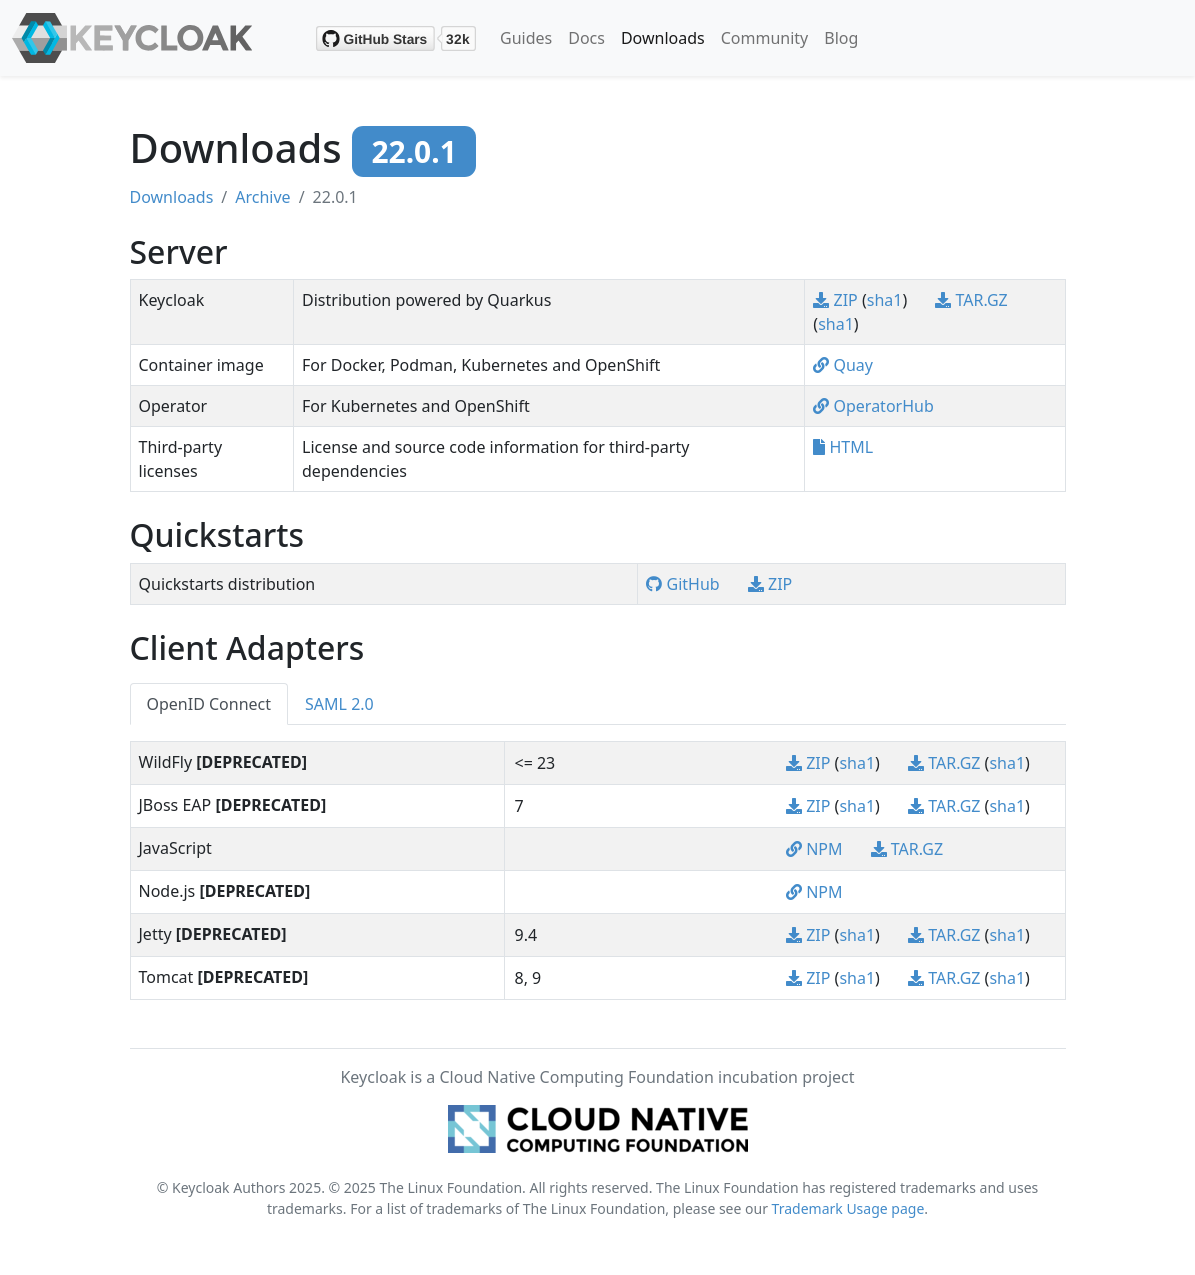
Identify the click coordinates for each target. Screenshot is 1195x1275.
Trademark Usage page (848, 1208)
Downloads (663, 38)
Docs (586, 38)
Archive (262, 197)
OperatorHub (873, 406)
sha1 (885, 300)
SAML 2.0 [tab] (339, 704)
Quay (843, 365)
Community (765, 38)
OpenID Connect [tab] (209, 704)
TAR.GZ (971, 300)
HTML (843, 447)
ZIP (837, 300)
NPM (816, 849)
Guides (526, 38)
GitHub (684, 584)
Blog (841, 38)
